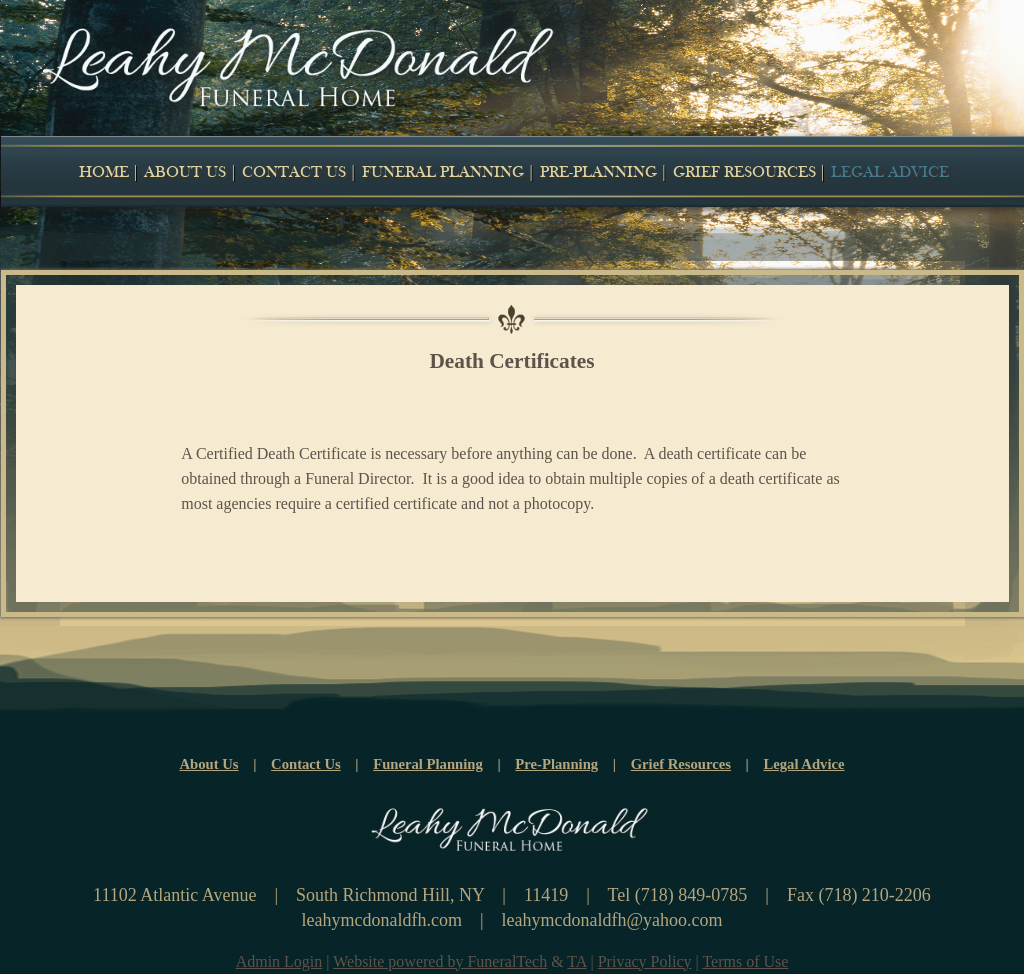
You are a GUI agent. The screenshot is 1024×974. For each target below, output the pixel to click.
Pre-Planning (556, 764)
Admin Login (279, 961)
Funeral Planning (428, 764)
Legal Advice (804, 764)
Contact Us (306, 764)
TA (576, 961)
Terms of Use (745, 961)
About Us (208, 764)
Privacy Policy (645, 961)
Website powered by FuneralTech (440, 961)
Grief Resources (681, 764)
